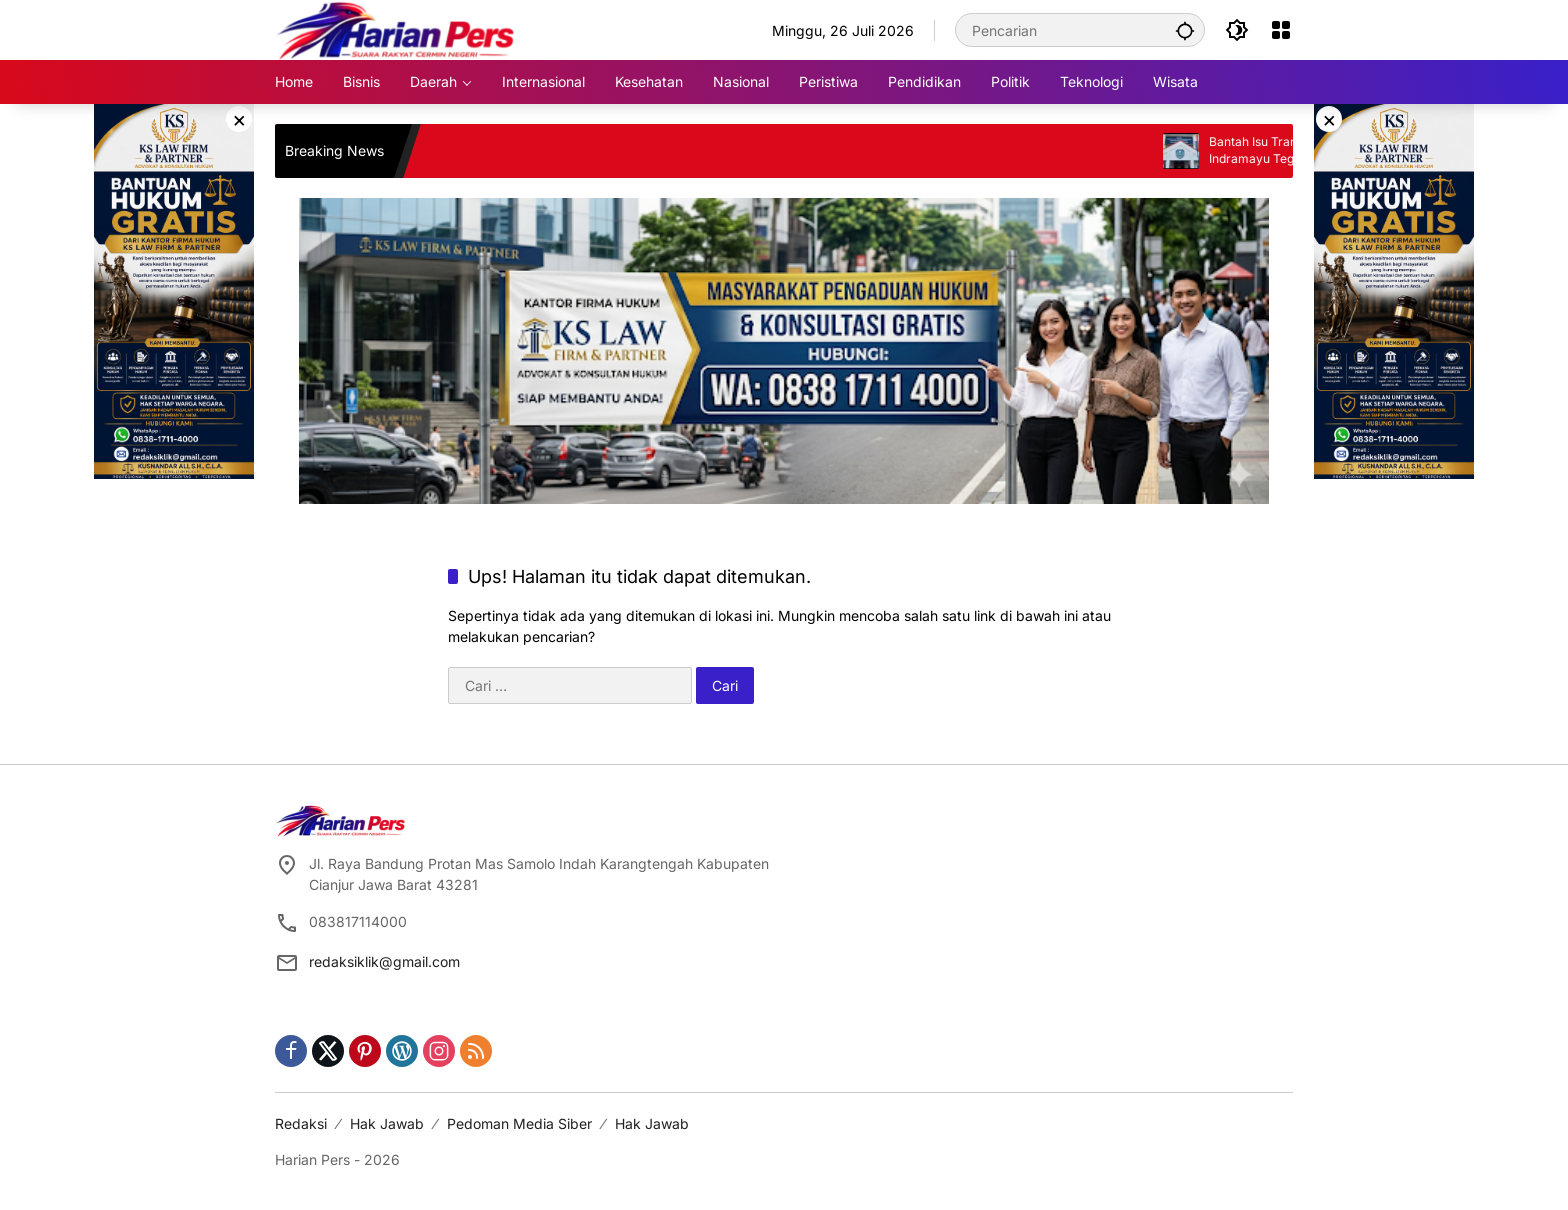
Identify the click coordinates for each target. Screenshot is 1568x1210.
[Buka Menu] (1281, 30)
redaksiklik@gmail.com (384, 961)
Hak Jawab (387, 1123)
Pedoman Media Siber (519, 1123)
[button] (1185, 30)
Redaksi (301, 1123)
